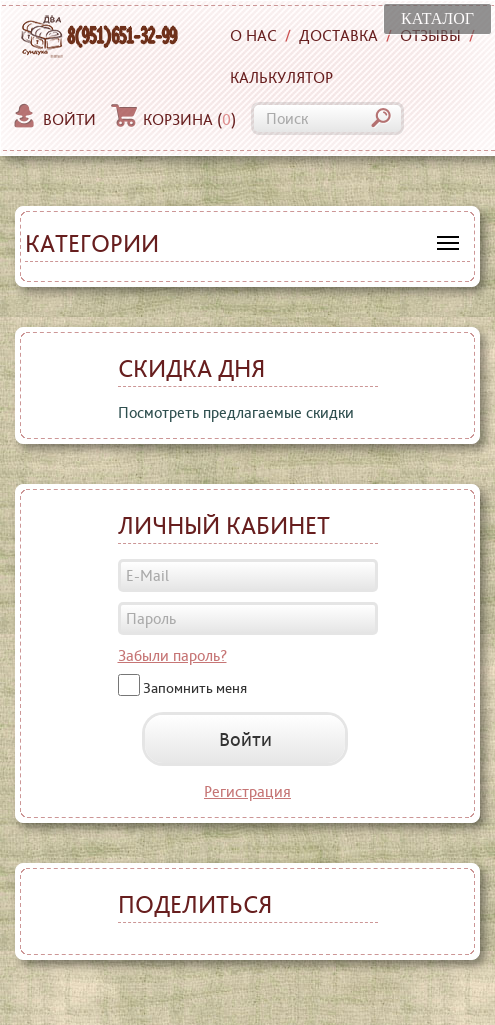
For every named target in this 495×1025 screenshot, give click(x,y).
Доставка (338, 35)
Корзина (173, 119)
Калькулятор (281, 77)
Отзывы (430, 35)
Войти (53, 119)
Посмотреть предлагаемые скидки (236, 412)
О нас (253, 35)
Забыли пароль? (172, 655)
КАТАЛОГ (437, 18)
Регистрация (247, 791)
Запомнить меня (195, 687)
